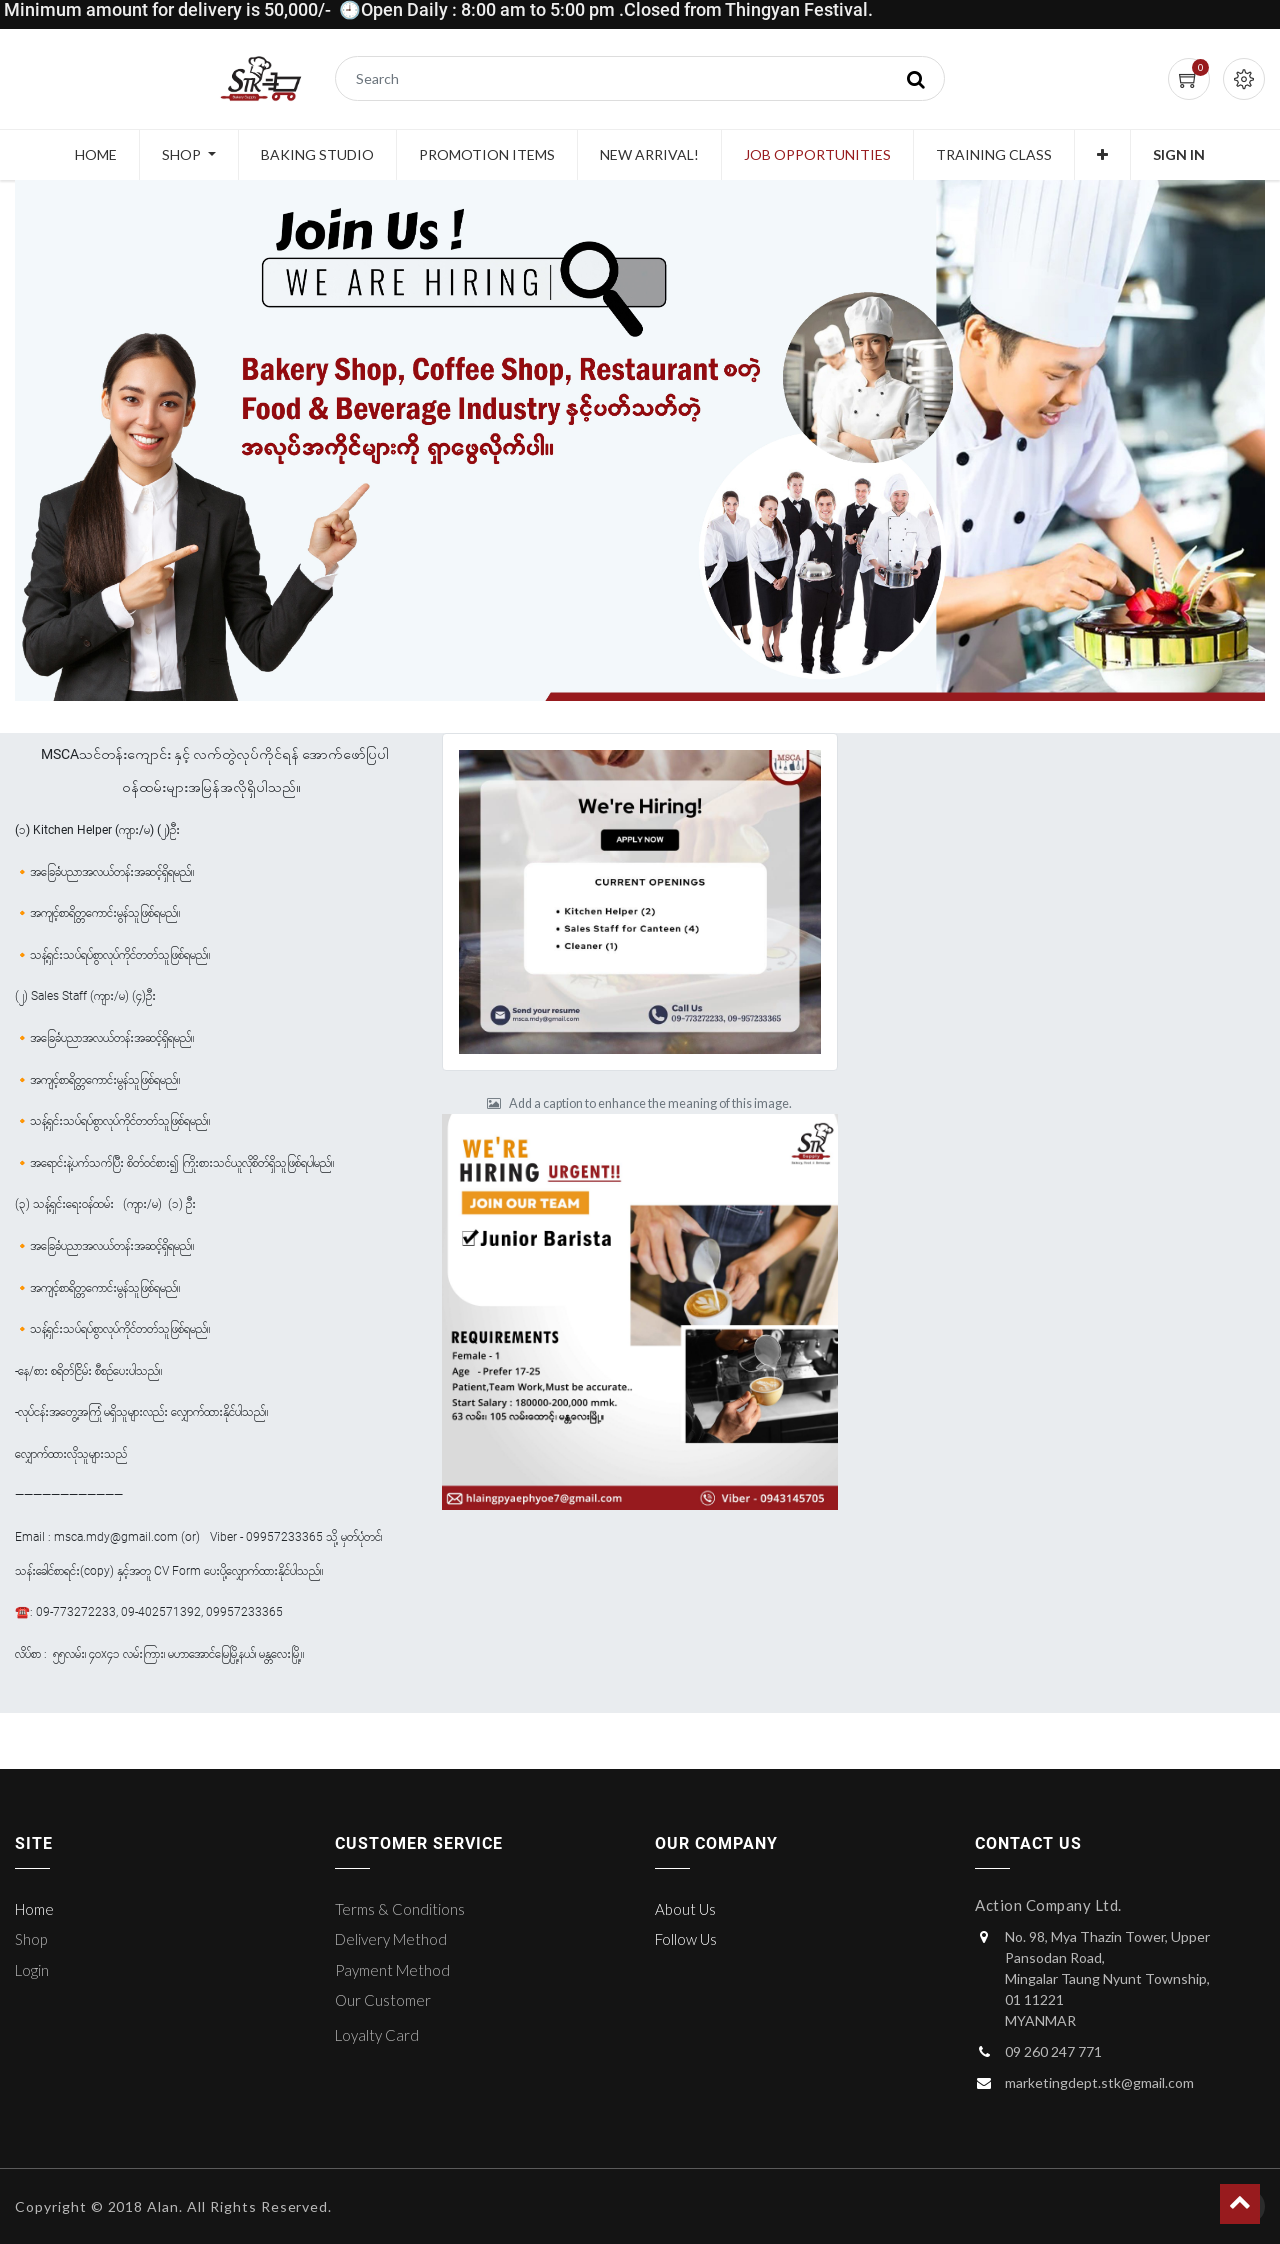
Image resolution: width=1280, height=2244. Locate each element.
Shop (31, 1939)
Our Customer (383, 2000)
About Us (685, 1909)
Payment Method (392, 1970)
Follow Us (686, 1939)
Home (34, 1909)
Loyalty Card (377, 2035)
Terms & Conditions (400, 1909)
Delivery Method (391, 1939)
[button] (1102, 155)
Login (32, 1970)
